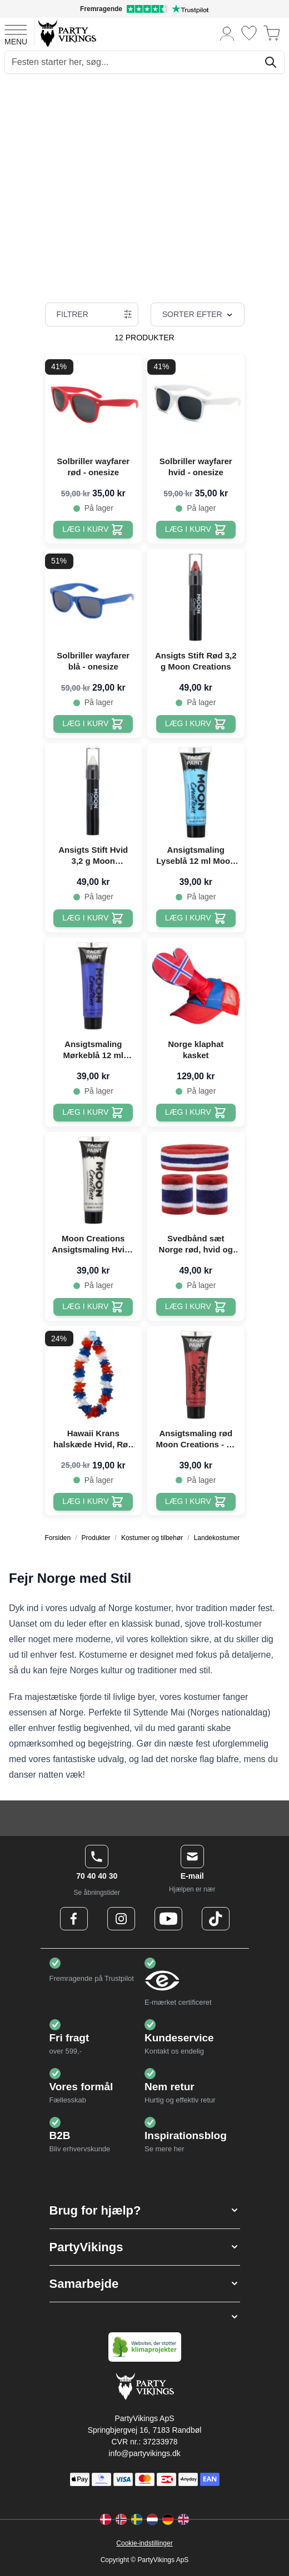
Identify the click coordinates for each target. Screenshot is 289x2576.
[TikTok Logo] (216, 1918)
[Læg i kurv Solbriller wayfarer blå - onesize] (93, 724)
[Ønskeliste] (249, 33)
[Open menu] (15, 33)
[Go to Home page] (66, 33)
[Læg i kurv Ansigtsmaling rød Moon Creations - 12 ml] (196, 1502)
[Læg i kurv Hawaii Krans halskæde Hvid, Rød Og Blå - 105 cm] (93, 1502)
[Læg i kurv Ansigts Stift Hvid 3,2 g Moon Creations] (93, 918)
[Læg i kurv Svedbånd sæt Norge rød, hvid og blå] (196, 1307)
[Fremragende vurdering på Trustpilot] (144, 9)
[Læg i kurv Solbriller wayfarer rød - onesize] (93, 530)
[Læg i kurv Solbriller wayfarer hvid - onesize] (196, 530)
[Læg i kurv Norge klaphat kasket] (196, 1112)
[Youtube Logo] (168, 1918)
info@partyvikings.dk (144, 2453)
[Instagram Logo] (121, 1918)
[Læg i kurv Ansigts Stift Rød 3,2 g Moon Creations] (196, 724)
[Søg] (270, 62)
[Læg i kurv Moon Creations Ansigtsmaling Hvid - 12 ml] (93, 1307)
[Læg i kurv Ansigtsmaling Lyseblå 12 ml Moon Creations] (196, 918)
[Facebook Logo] (74, 1918)
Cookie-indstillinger (144, 2543)
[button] (144, 2210)
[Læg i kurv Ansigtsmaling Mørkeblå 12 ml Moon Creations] (93, 1112)
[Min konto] (227, 33)
